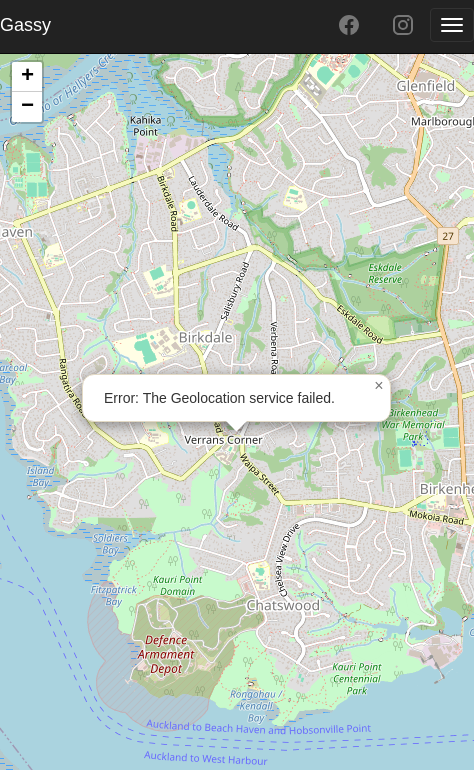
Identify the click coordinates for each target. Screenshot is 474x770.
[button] (379, 386)
